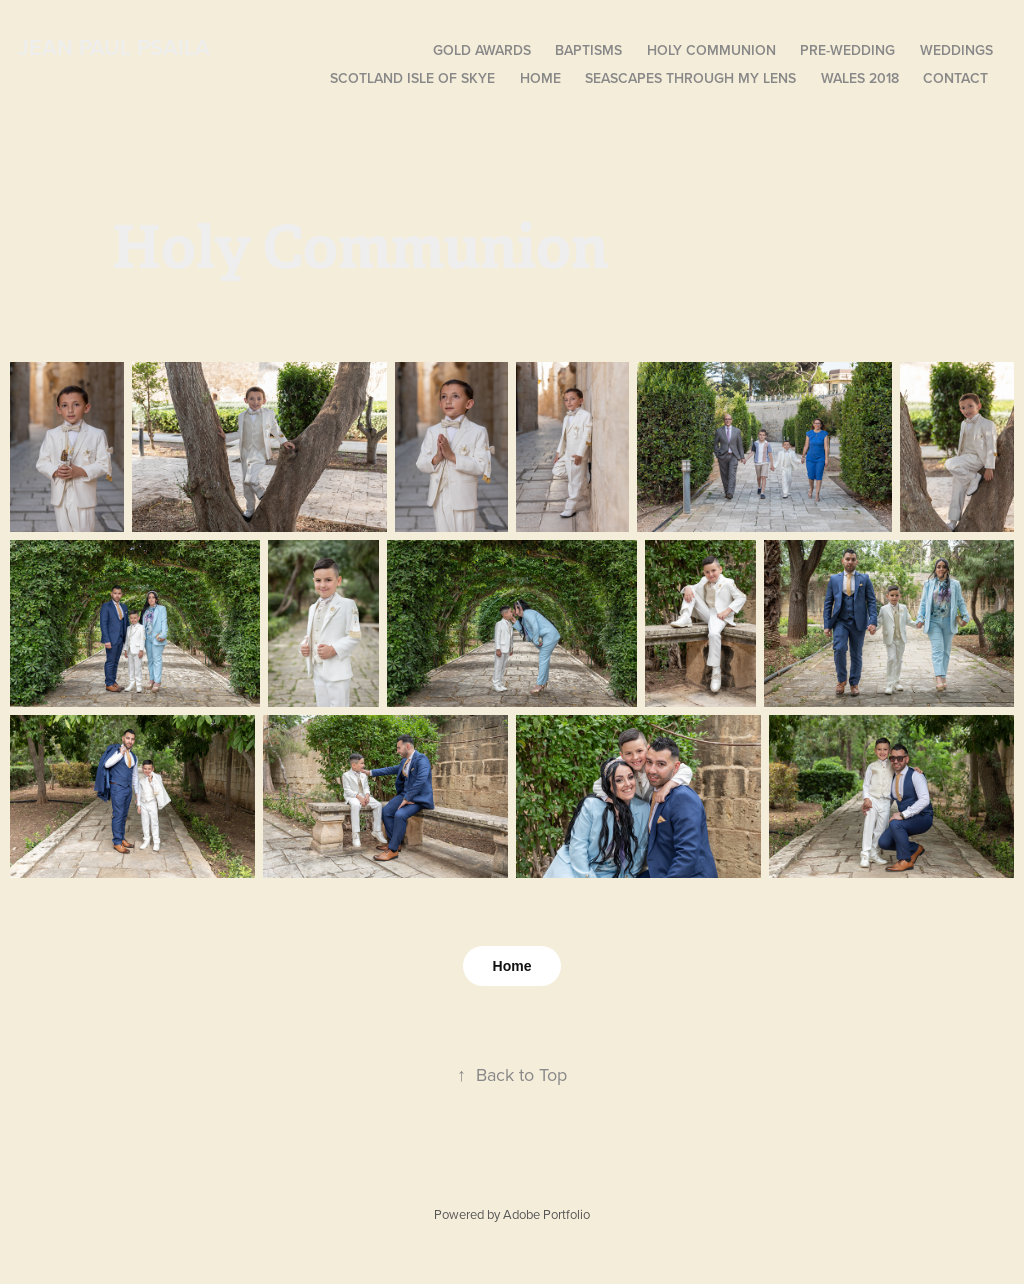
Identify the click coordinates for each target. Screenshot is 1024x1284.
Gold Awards (482, 50)
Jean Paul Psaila (114, 47)
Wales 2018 (860, 78)
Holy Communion (711, 50)
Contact (955, 78)
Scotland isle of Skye (412, 78)
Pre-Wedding (847, 50)
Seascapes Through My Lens (690, 78)
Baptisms (588, 50)
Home (540, 78)
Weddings (956, 50)
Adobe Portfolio (546, 1214)
